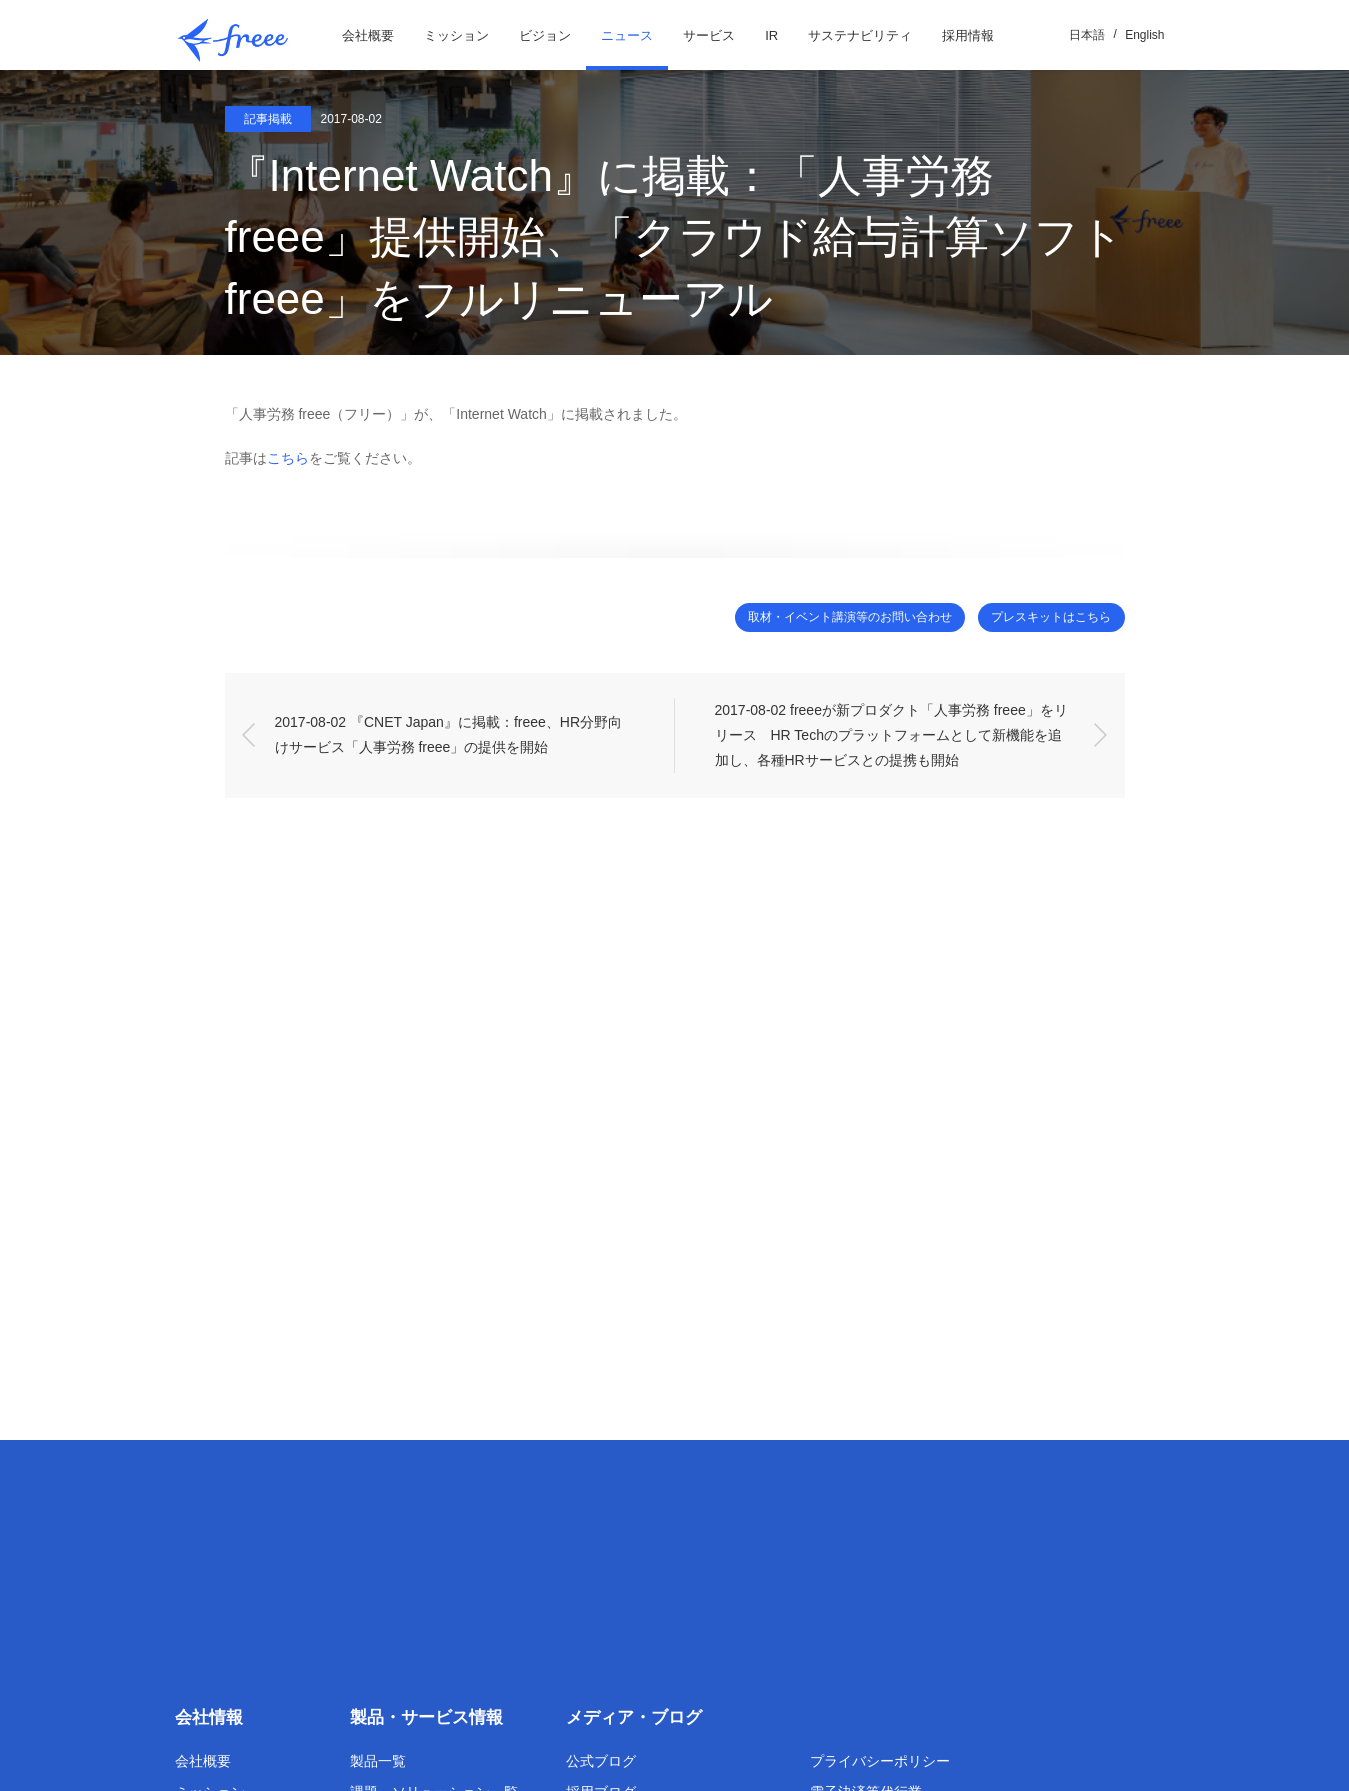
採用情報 (968, 35)
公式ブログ (601, 1761)
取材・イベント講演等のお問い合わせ (811, 617)
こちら (288, 458)
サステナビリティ (860, 35)
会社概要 (368, 35)
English (1144, 35)
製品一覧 (378, 1761)
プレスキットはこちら (1040, 617)
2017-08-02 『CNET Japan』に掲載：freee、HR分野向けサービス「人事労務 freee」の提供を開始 (449, 735)
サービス (709, 35)
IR (771, 35)
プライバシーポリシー (880, 1761)
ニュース (627, 35)
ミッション (456, 35)
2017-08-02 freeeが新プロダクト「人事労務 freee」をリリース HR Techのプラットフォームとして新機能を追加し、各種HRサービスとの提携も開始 (891, 736)
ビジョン (545, 35)
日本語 (1087, 35)
